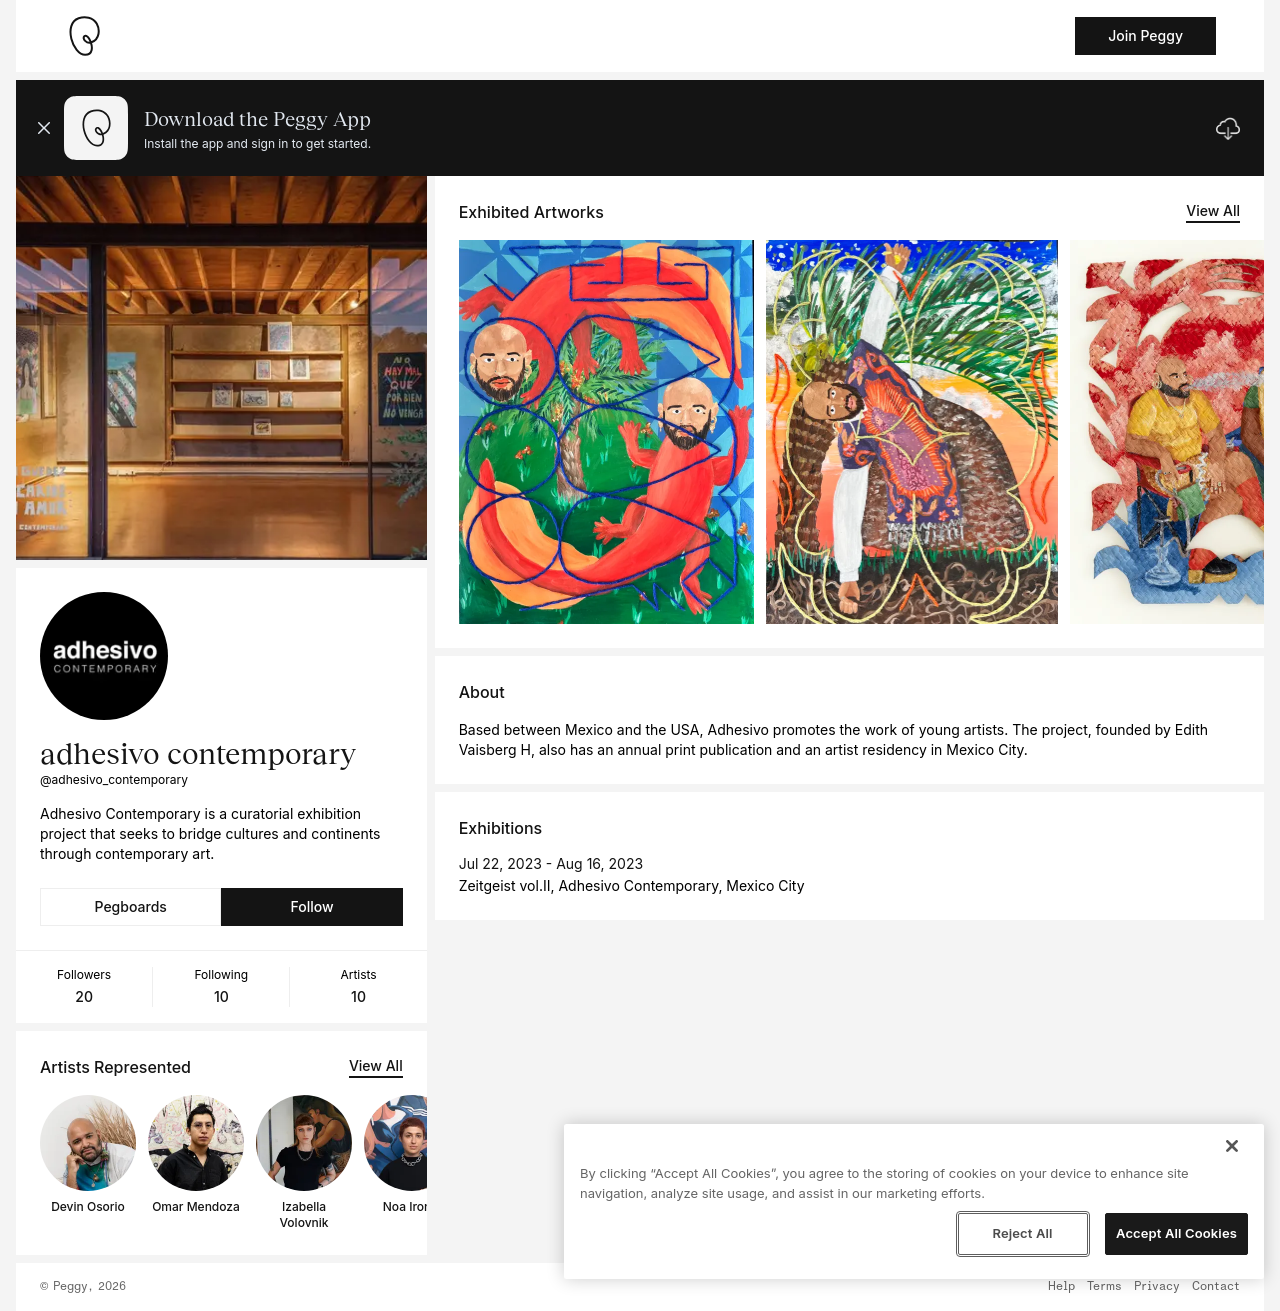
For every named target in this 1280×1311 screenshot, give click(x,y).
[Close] (1232, 1146)
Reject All (1022, 1233)
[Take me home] (84, 36)
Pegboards (131, 906)
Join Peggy (1145, 35)
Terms (1104, 1287)
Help (1061, 1287)
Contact (1216, 1287)
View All (376, 1065)
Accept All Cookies (1176, 1233)
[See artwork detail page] (606, 432)
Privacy (1157, 1287)
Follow (311, 906)
